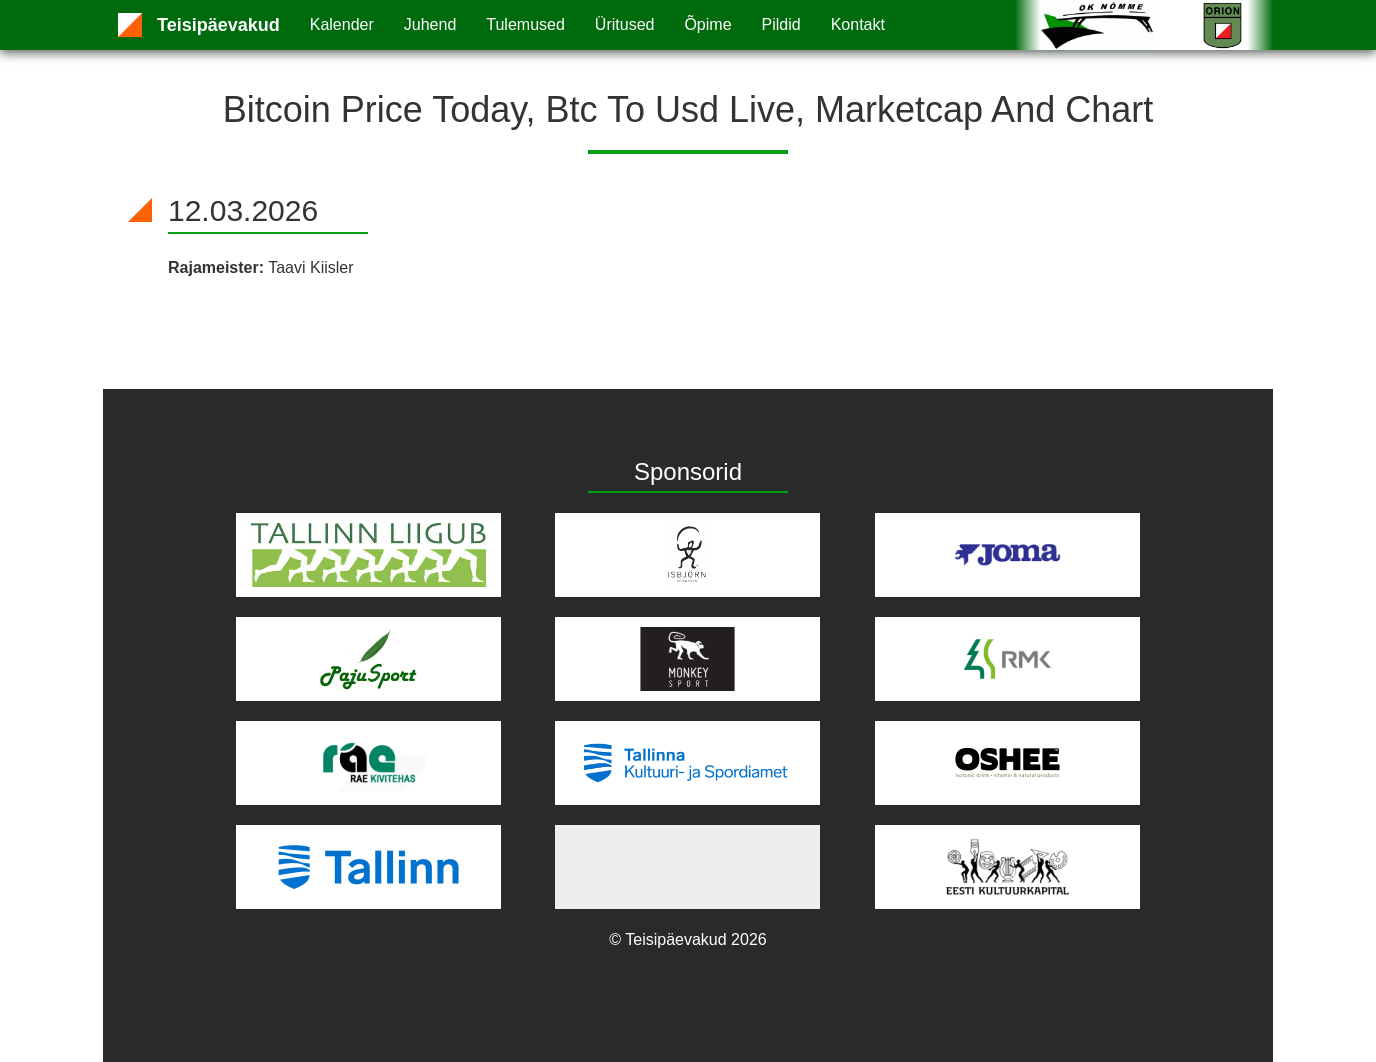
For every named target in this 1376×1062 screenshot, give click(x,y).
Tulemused (525, 24)
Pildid (781, 24)
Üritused (625, 24)
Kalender (342, 24)
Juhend (430, 24)
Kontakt (858, 24)
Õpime (707, 24)
